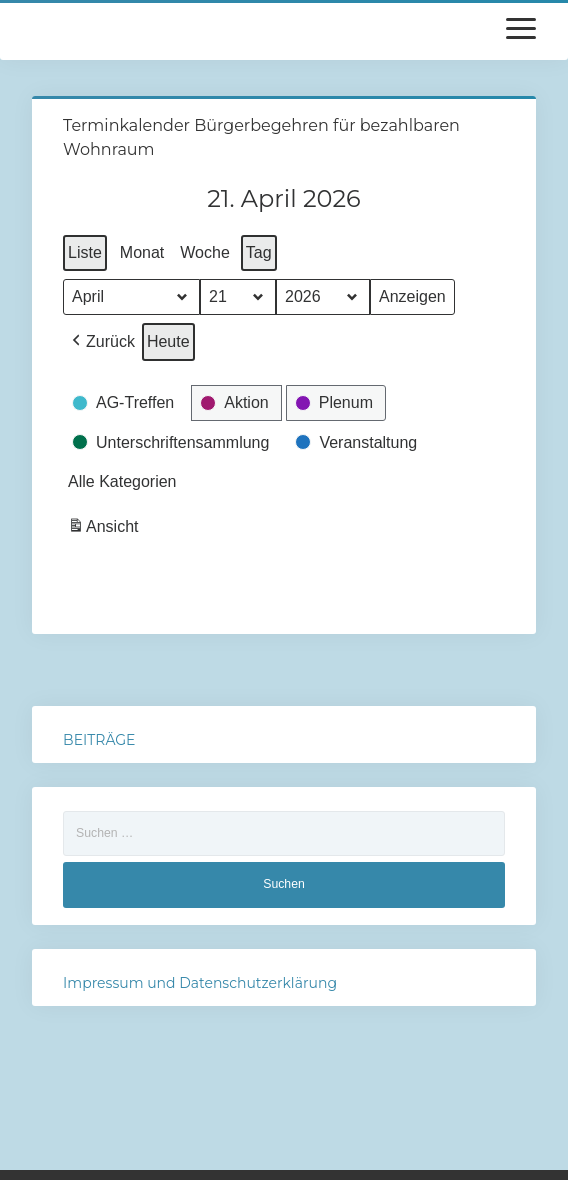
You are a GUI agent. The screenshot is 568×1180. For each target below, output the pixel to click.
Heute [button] (168, 341)
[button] (101, 342)
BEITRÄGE (99, 740)
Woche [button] (205, 252)
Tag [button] (259, 252)
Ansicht (105, 529)
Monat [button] (142, 252)
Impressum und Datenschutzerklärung (200, 983)
